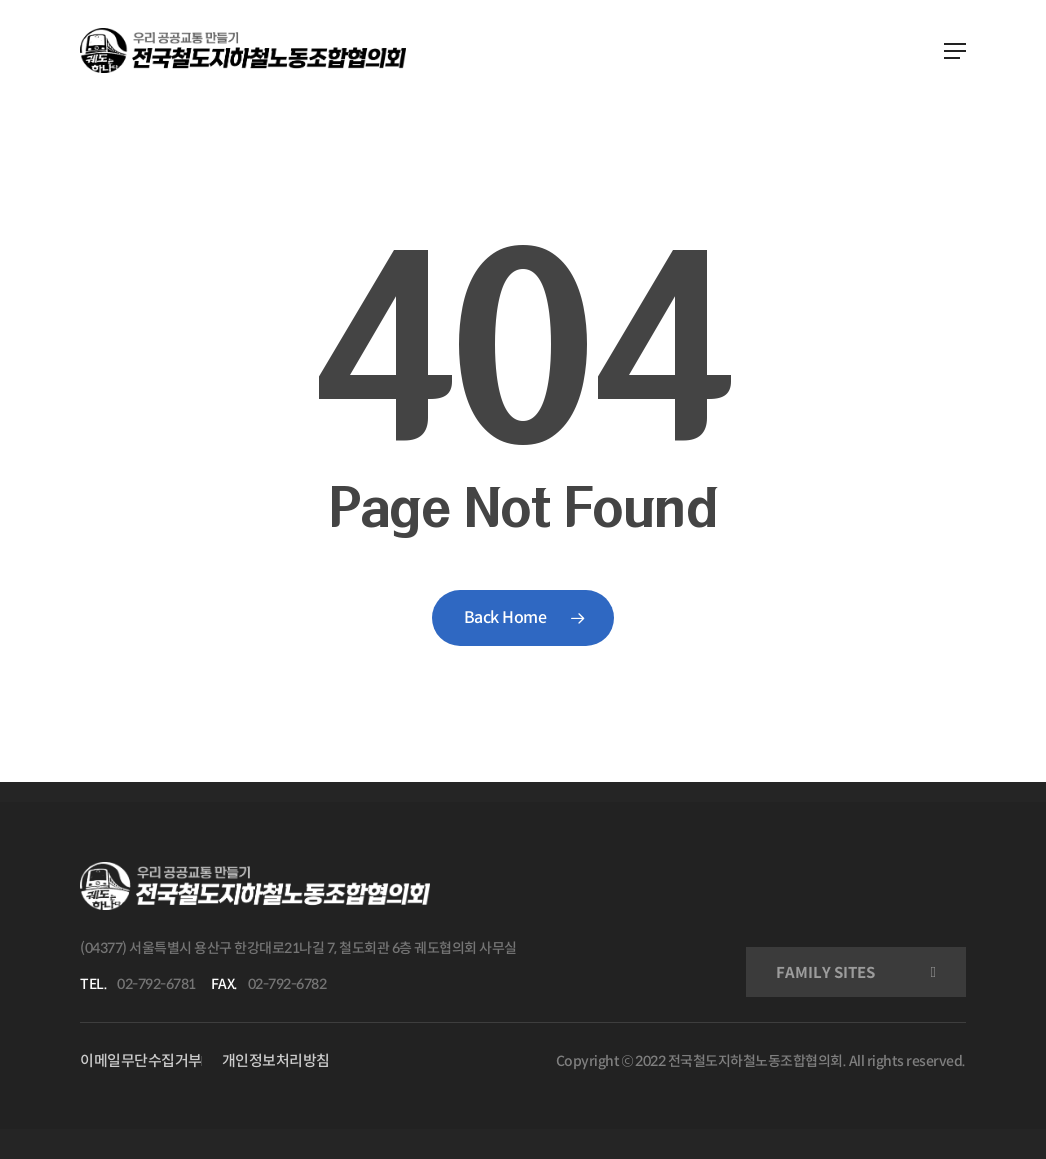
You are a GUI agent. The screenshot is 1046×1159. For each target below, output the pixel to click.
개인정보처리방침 (276, 1060)
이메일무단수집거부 (141, 1060)
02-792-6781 (156, 984)
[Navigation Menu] (955, 51)
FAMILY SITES (825, 972)
